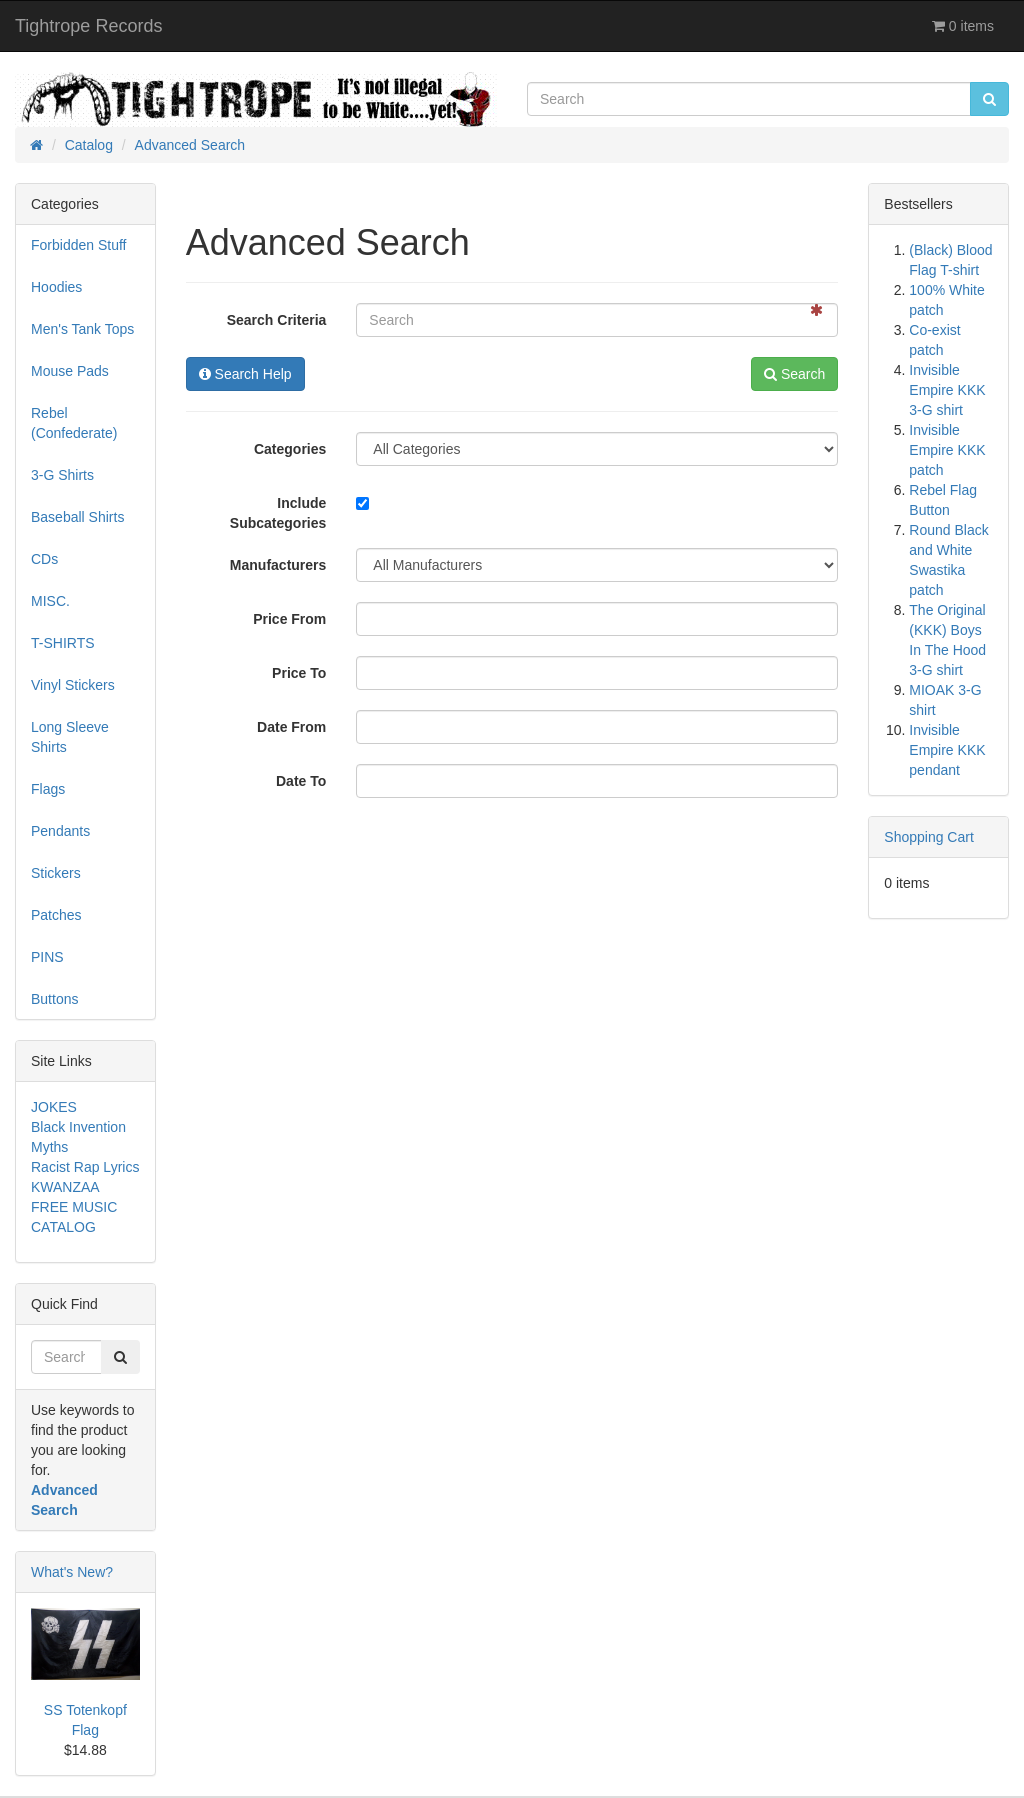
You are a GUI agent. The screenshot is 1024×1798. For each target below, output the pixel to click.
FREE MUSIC (74, 1207)
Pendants (60, 831)
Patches (56, 915)
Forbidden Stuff (78, 245)
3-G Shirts (62, 475)
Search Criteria (277, 320)
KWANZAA (65, 1187)
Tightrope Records (88, 26)
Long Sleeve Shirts (70, 737)
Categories (290, 449)
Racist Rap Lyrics (85, 1167)
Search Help (245, 374)
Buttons (54, 999)
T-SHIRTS (63, 643)
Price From (289, 619)
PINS (47, 957)
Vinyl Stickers (73, 685)
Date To (301, 781)
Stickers (56, 873)
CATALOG (63, 1227)
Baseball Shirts (77, 517)
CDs (44, 559)
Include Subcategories (278, 513)
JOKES (54, 1107)
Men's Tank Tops (82, 329)
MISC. (50, 601)
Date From (291, 727)
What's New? (72, 1572)
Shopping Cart (929, 837)
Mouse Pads (70, 371)
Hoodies (56, 287)
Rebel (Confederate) (74, 423)
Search (794, 374)
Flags (48, 789)
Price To (299, 673)
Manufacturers (278, 565)
